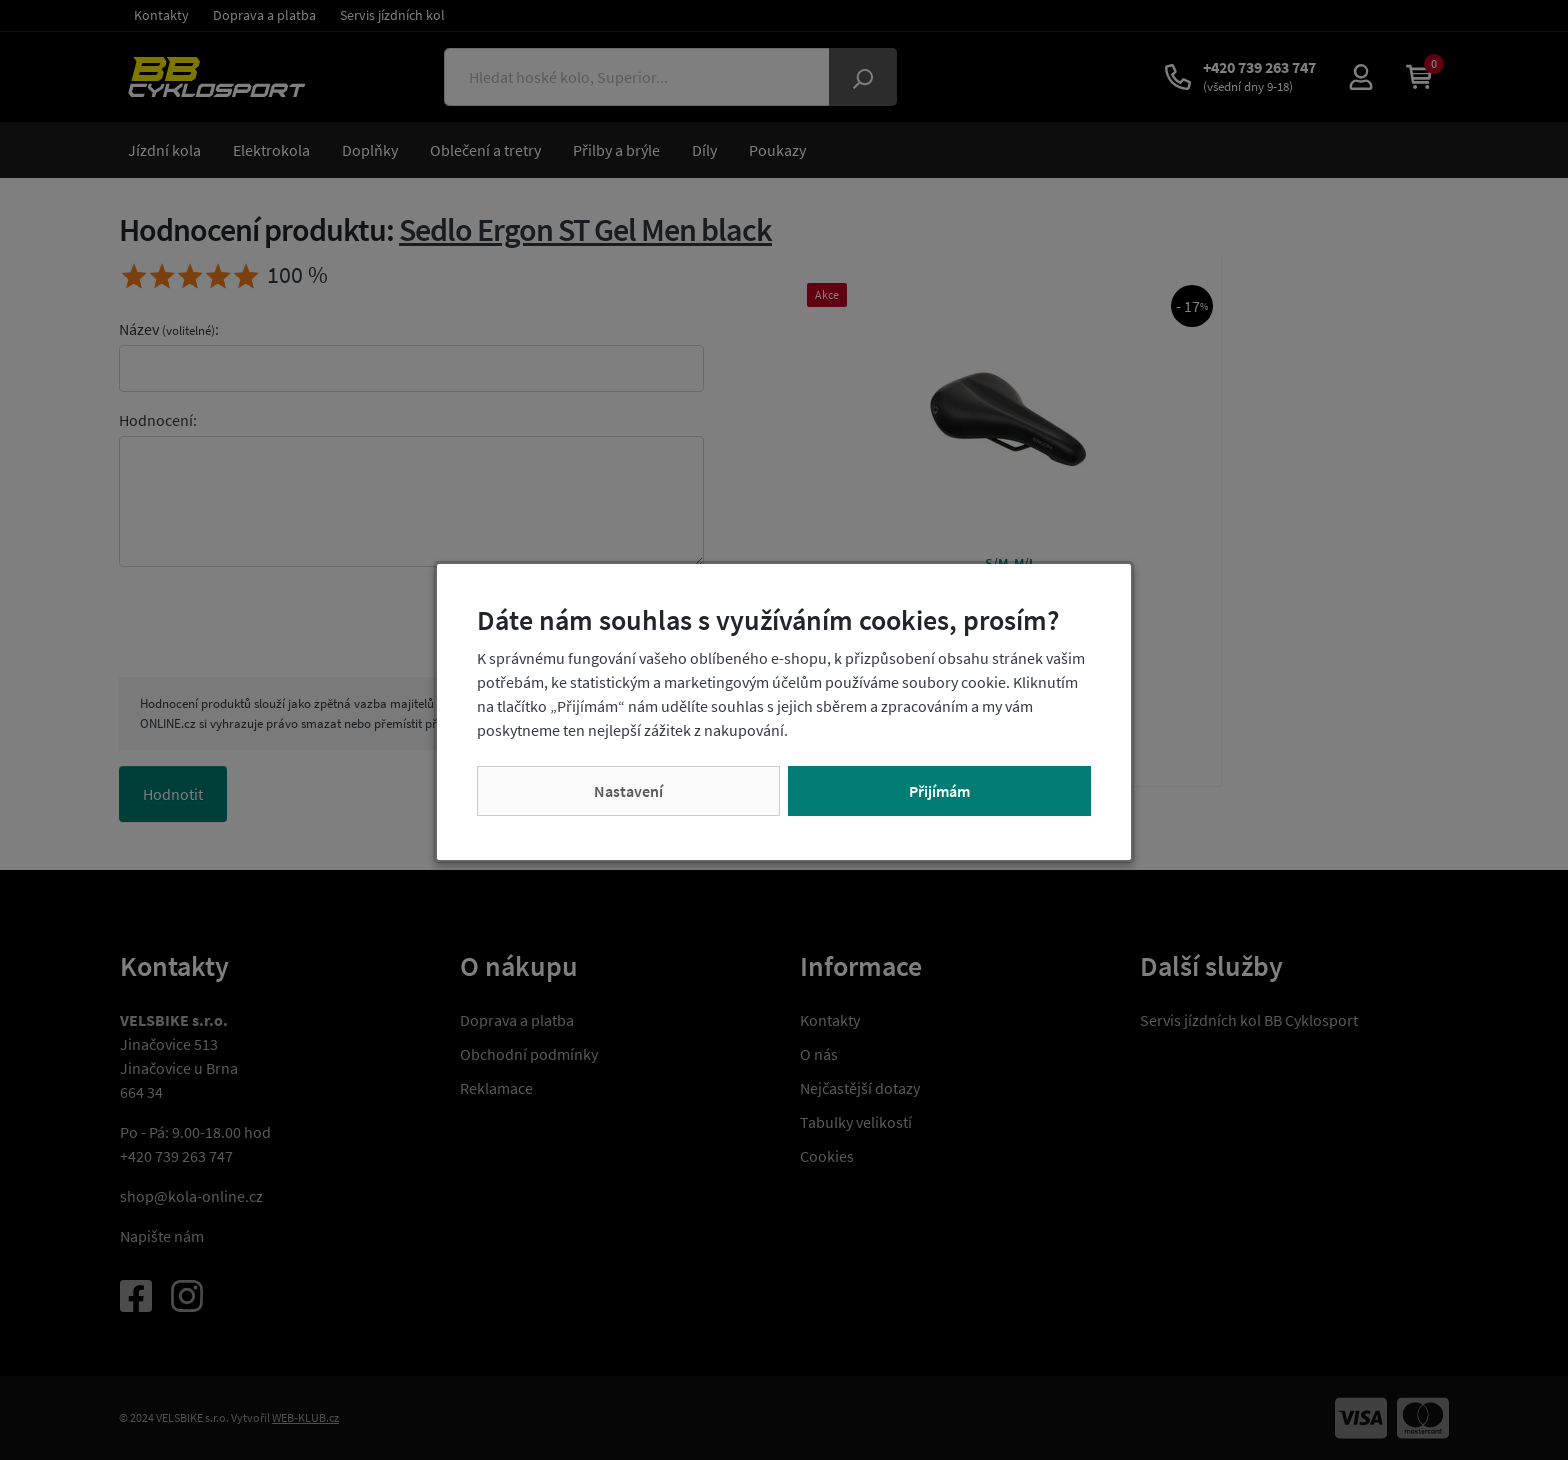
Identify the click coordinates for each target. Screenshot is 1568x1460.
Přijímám (939, 791)
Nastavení (628, 791)
